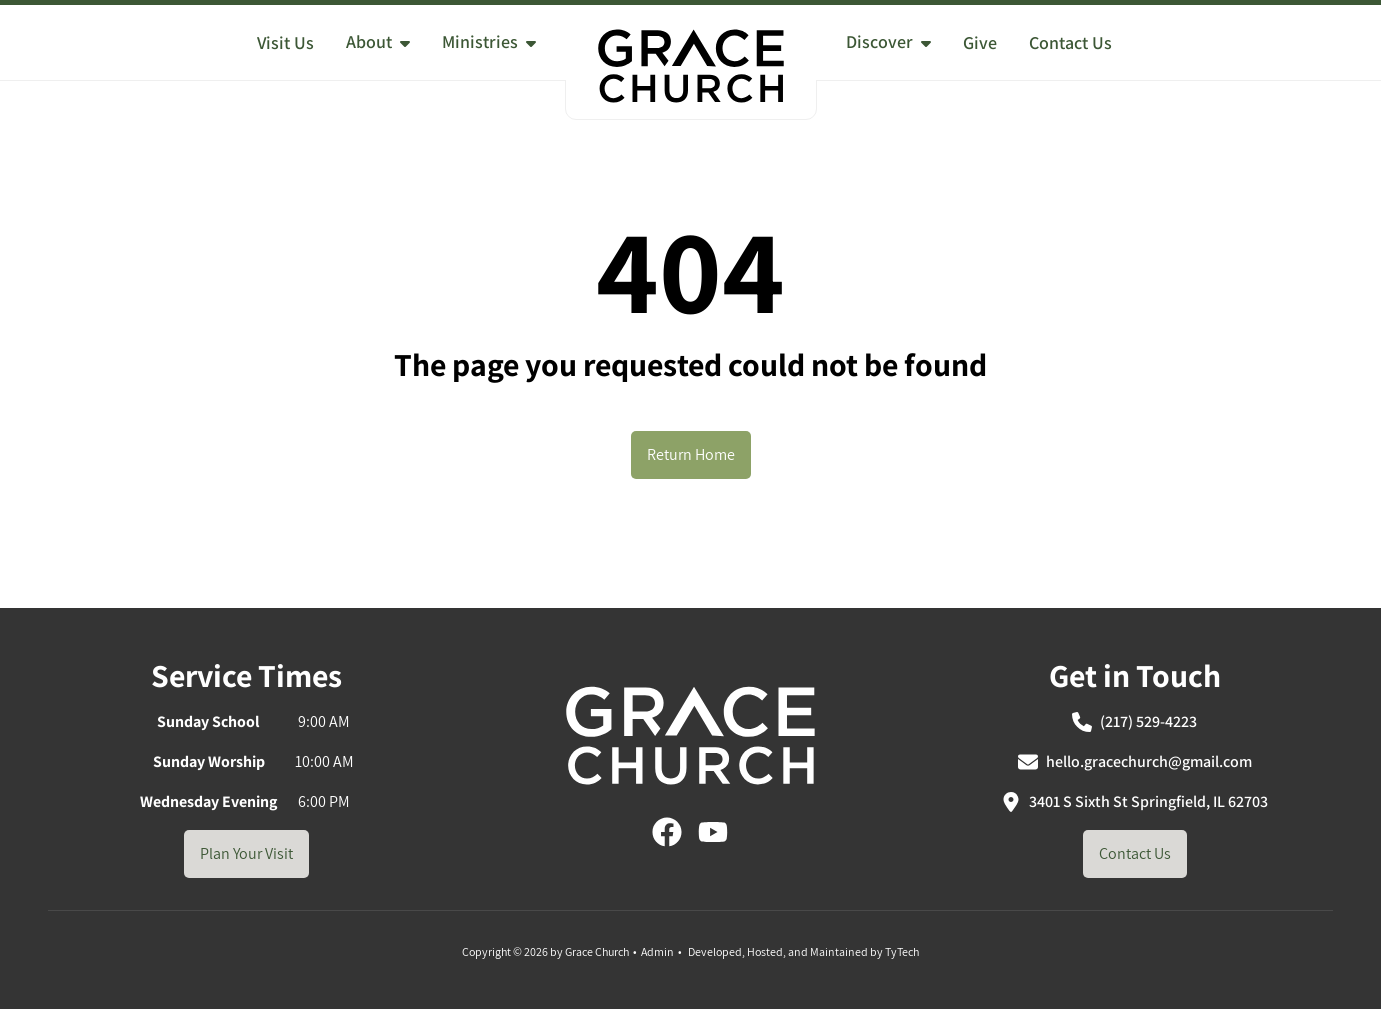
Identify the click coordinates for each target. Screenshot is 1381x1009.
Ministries (489, 41)
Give (980, 42)
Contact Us (1070, 42)
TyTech (902, 951)
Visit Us (285, 42)
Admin (657, 951)
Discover (888, 41)
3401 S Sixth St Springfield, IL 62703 (1134, 801)
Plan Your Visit (246, 853)
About (378, 41)
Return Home (691, 454)
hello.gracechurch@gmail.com (1135, 761)
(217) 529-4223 (1134, 721)
